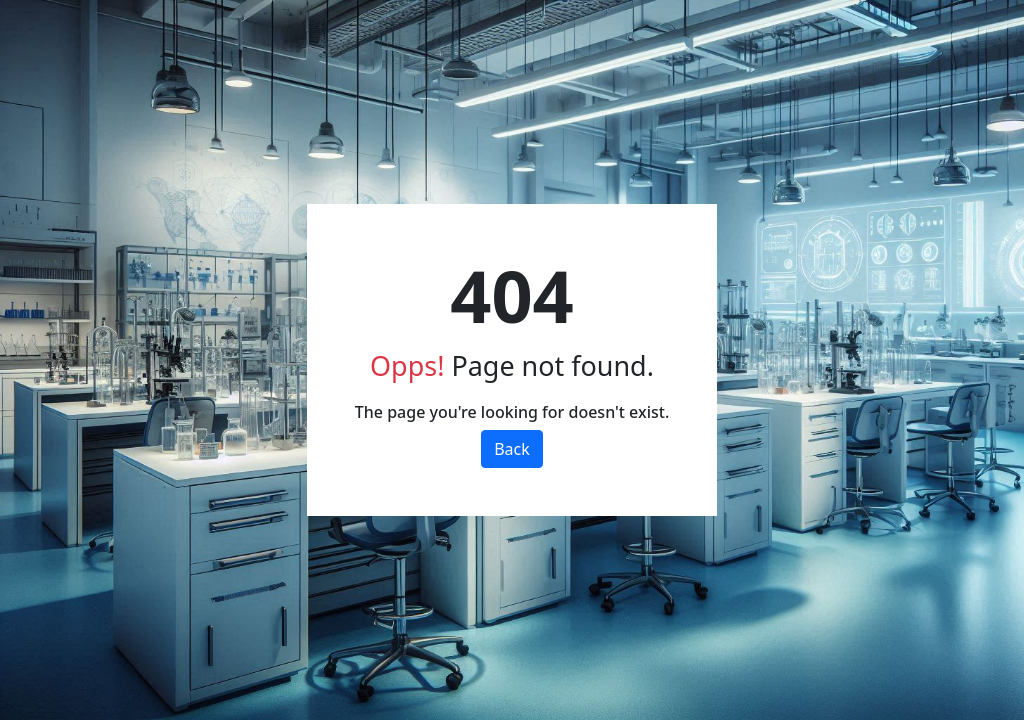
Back (512, 449)
